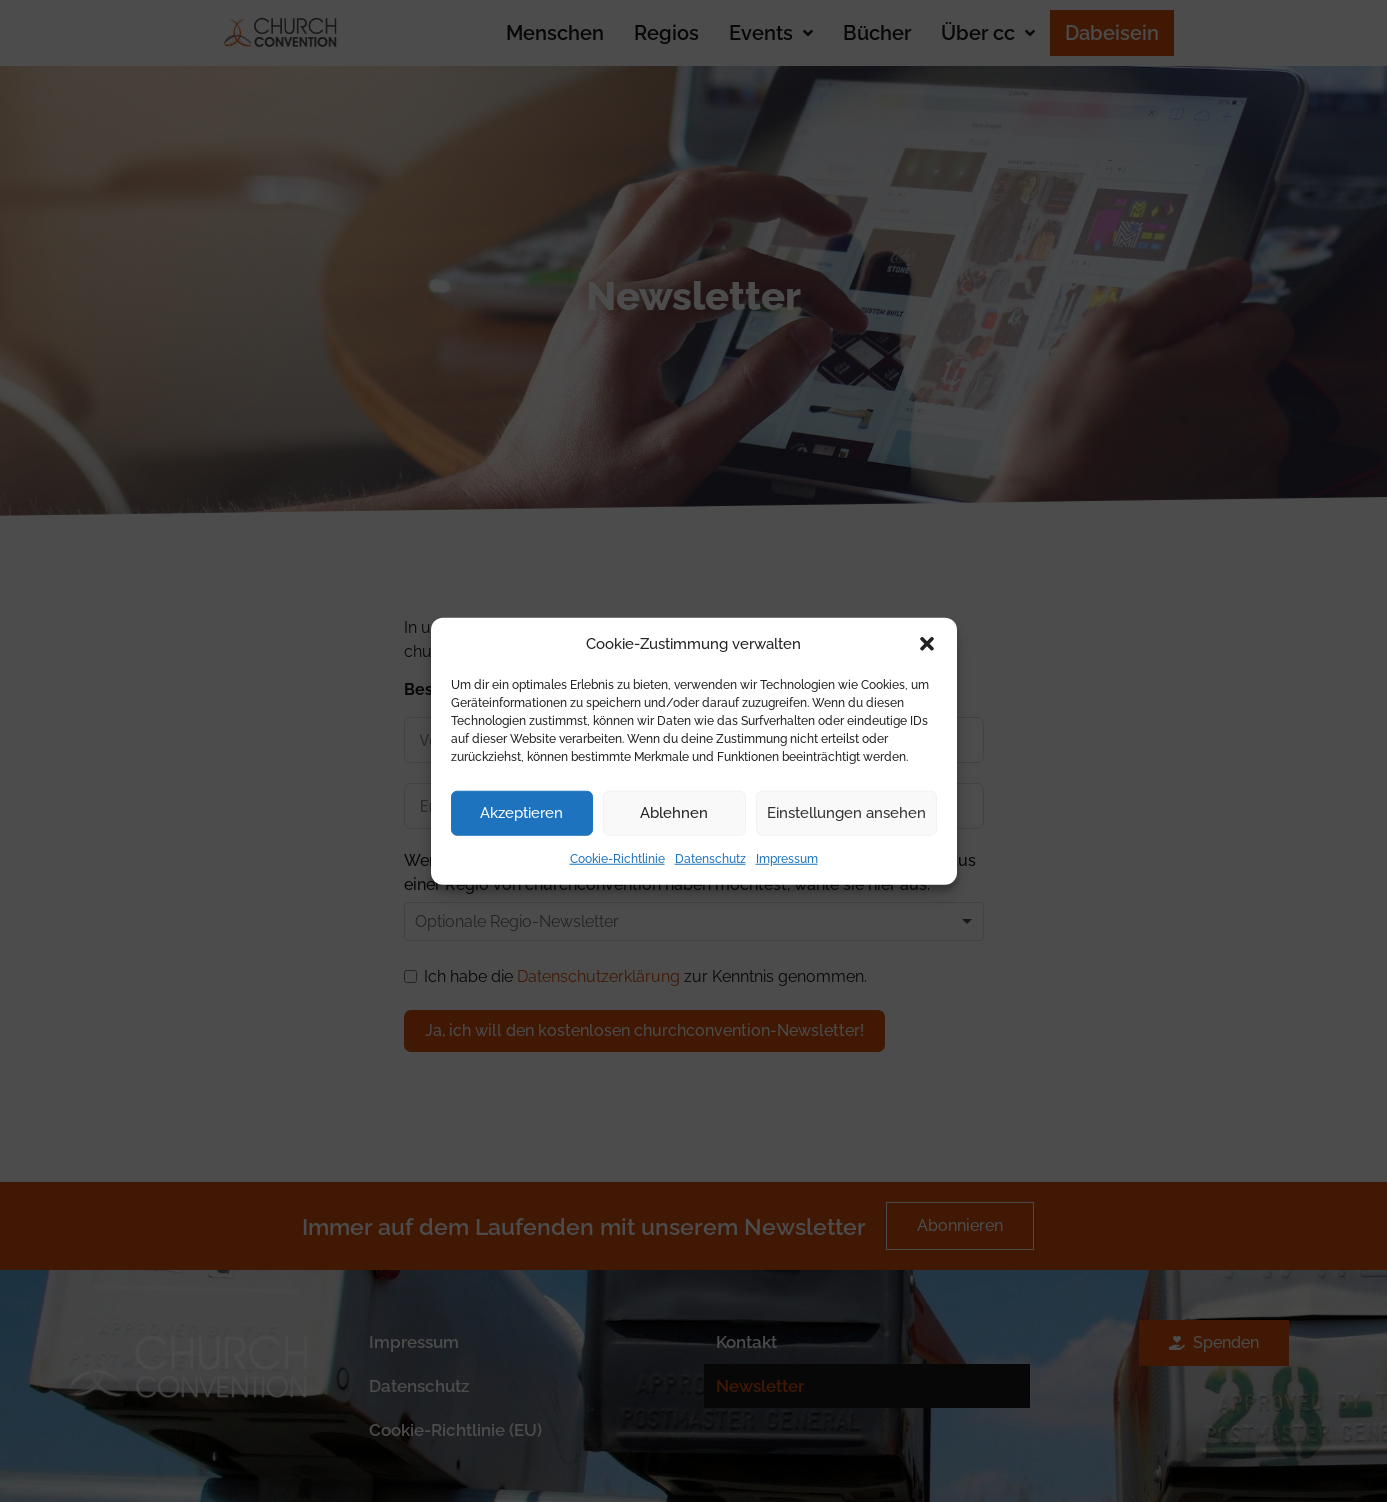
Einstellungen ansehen (846, 813)
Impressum (787, 858)
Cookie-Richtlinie (617, 858)
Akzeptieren (521, 813)
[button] (927, 644)
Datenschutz (710, 858)
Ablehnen (674, 813)
